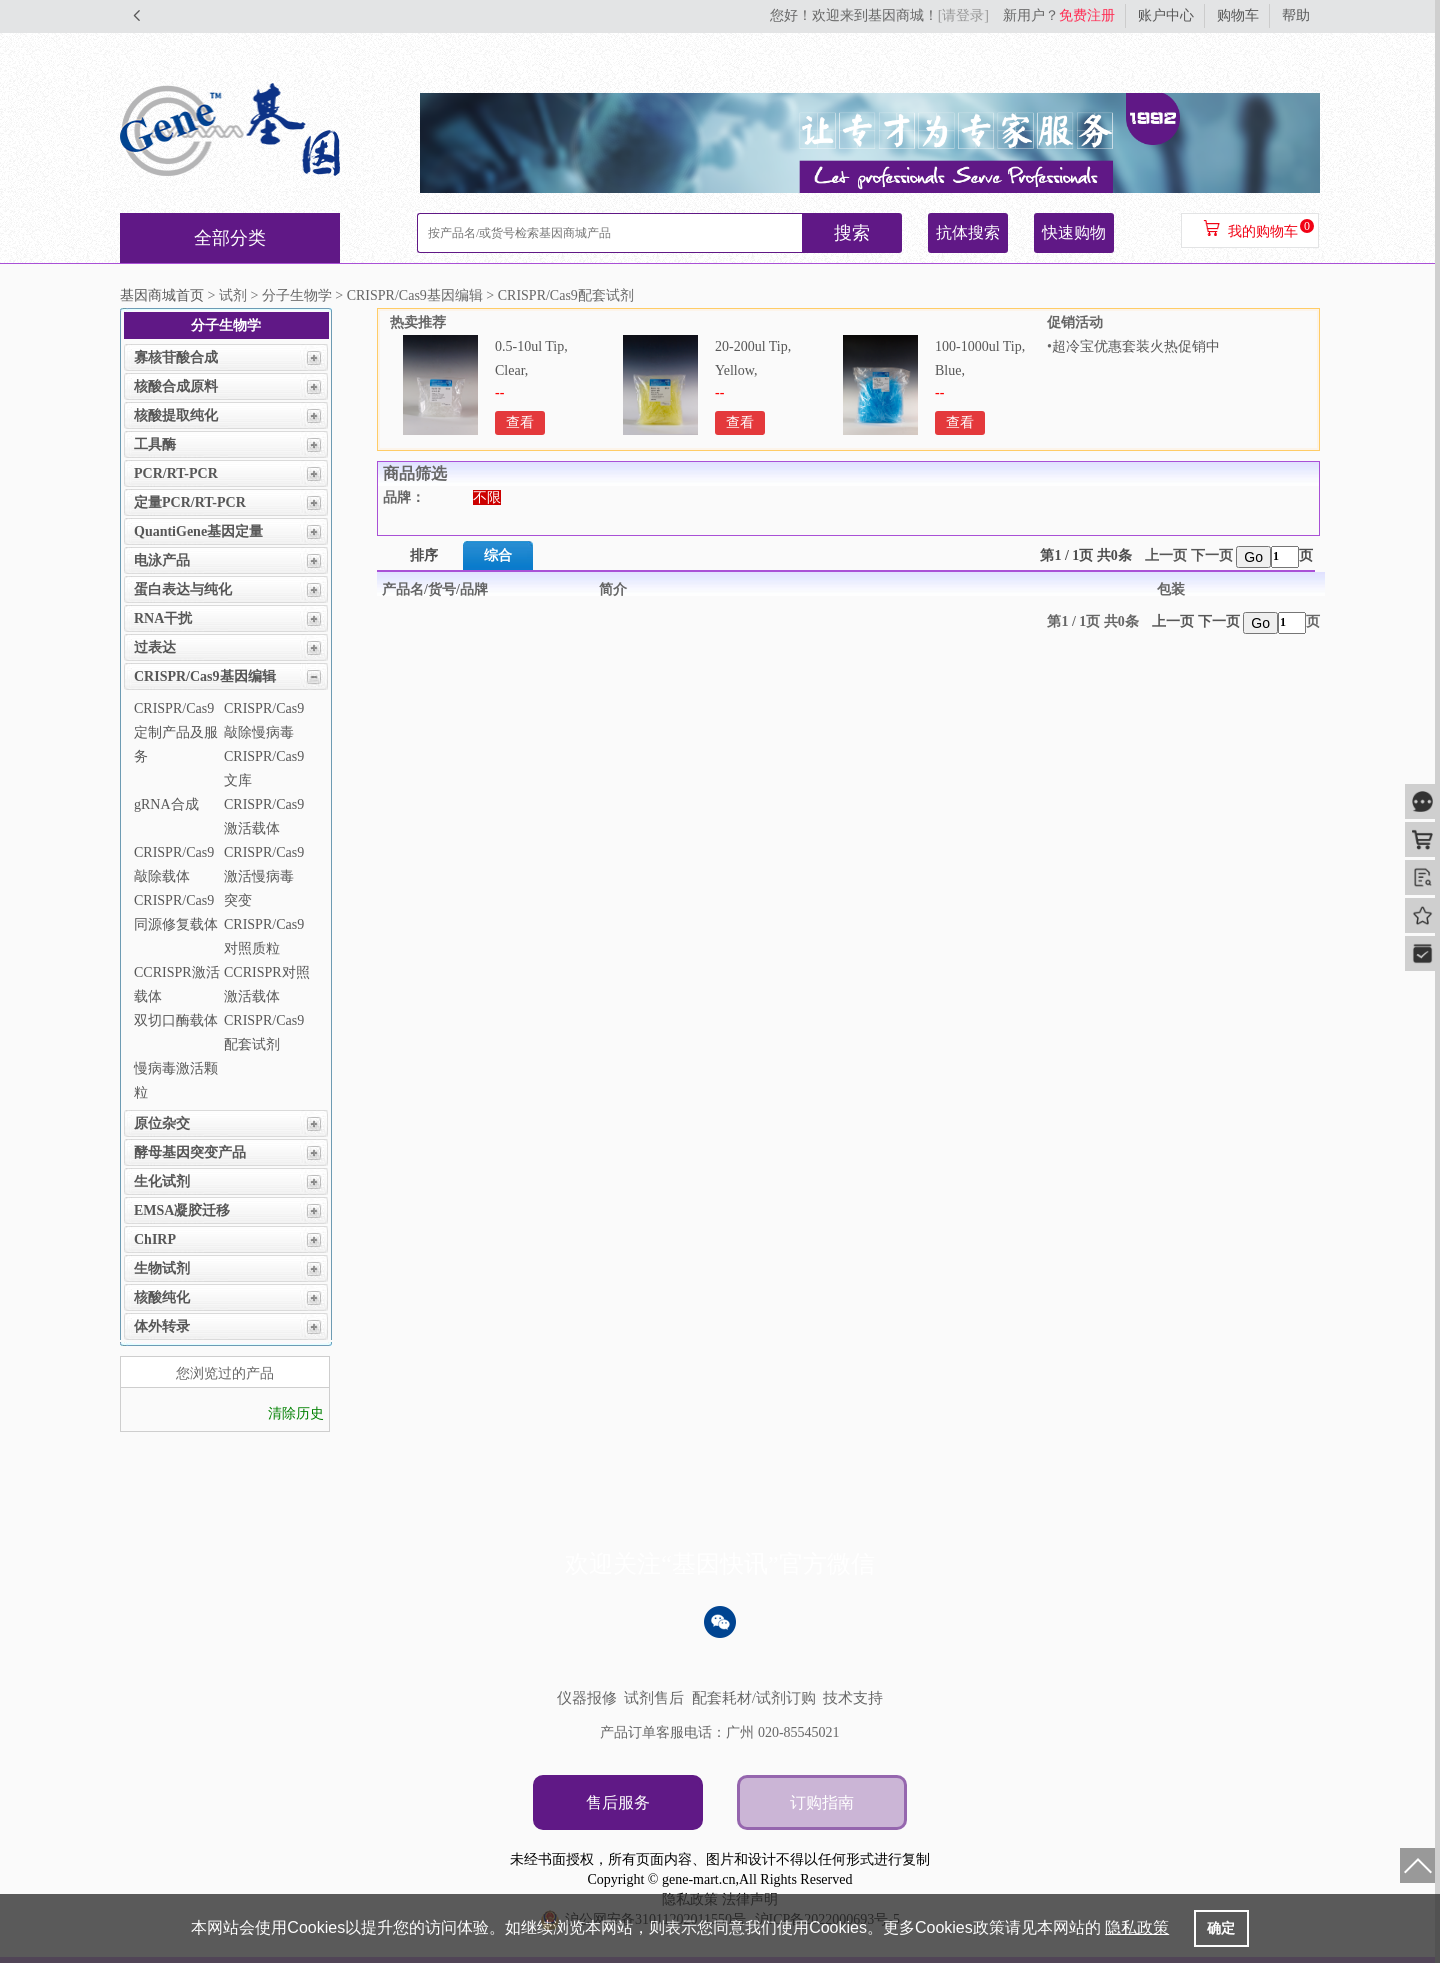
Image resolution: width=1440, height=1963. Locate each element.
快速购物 (1074, 232)
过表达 (155, 647)
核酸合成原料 (176, 386)
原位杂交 (162, 1123)
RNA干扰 (163, 618)
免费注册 (1087, 15)
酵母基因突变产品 (190, 1152)
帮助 (1296, 15)
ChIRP (155, 1239)
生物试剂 (162, 1268)
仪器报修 (587, 1698)
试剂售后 (654, 1698)
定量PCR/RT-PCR (190, 502)
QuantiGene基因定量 (198, 531)
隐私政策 (1137, 1927)
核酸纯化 (162, 1297)
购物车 (1238, 15)
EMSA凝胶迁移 (182, 1210)
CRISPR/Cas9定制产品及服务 (176, 732)
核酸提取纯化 (176, 415)
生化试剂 (162, 1181)
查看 (520, 422)
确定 (1221, 1928)
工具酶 (155, 444)
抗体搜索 (968, 232)
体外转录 (162, 1326)
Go (1253, 557)
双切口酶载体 (176, 1020)
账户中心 (1166, 15)
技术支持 (853, 1698)
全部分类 (230, 238)
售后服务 (618, 1802)
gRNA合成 (166, 804)
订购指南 (822, 1802)
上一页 (1166, 555)
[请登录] (963, 15)
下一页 (1212, 555)
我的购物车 (1263, 231)
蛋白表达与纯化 (183, 589)
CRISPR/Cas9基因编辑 (205, 676)
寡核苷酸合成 (176, 357)
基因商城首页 (162, 295)
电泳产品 (162, 560)
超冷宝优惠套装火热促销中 (1136, 346)
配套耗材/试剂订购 (754, 1698)
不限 (487, 497)
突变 (238, 900)
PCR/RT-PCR (176, 473)
